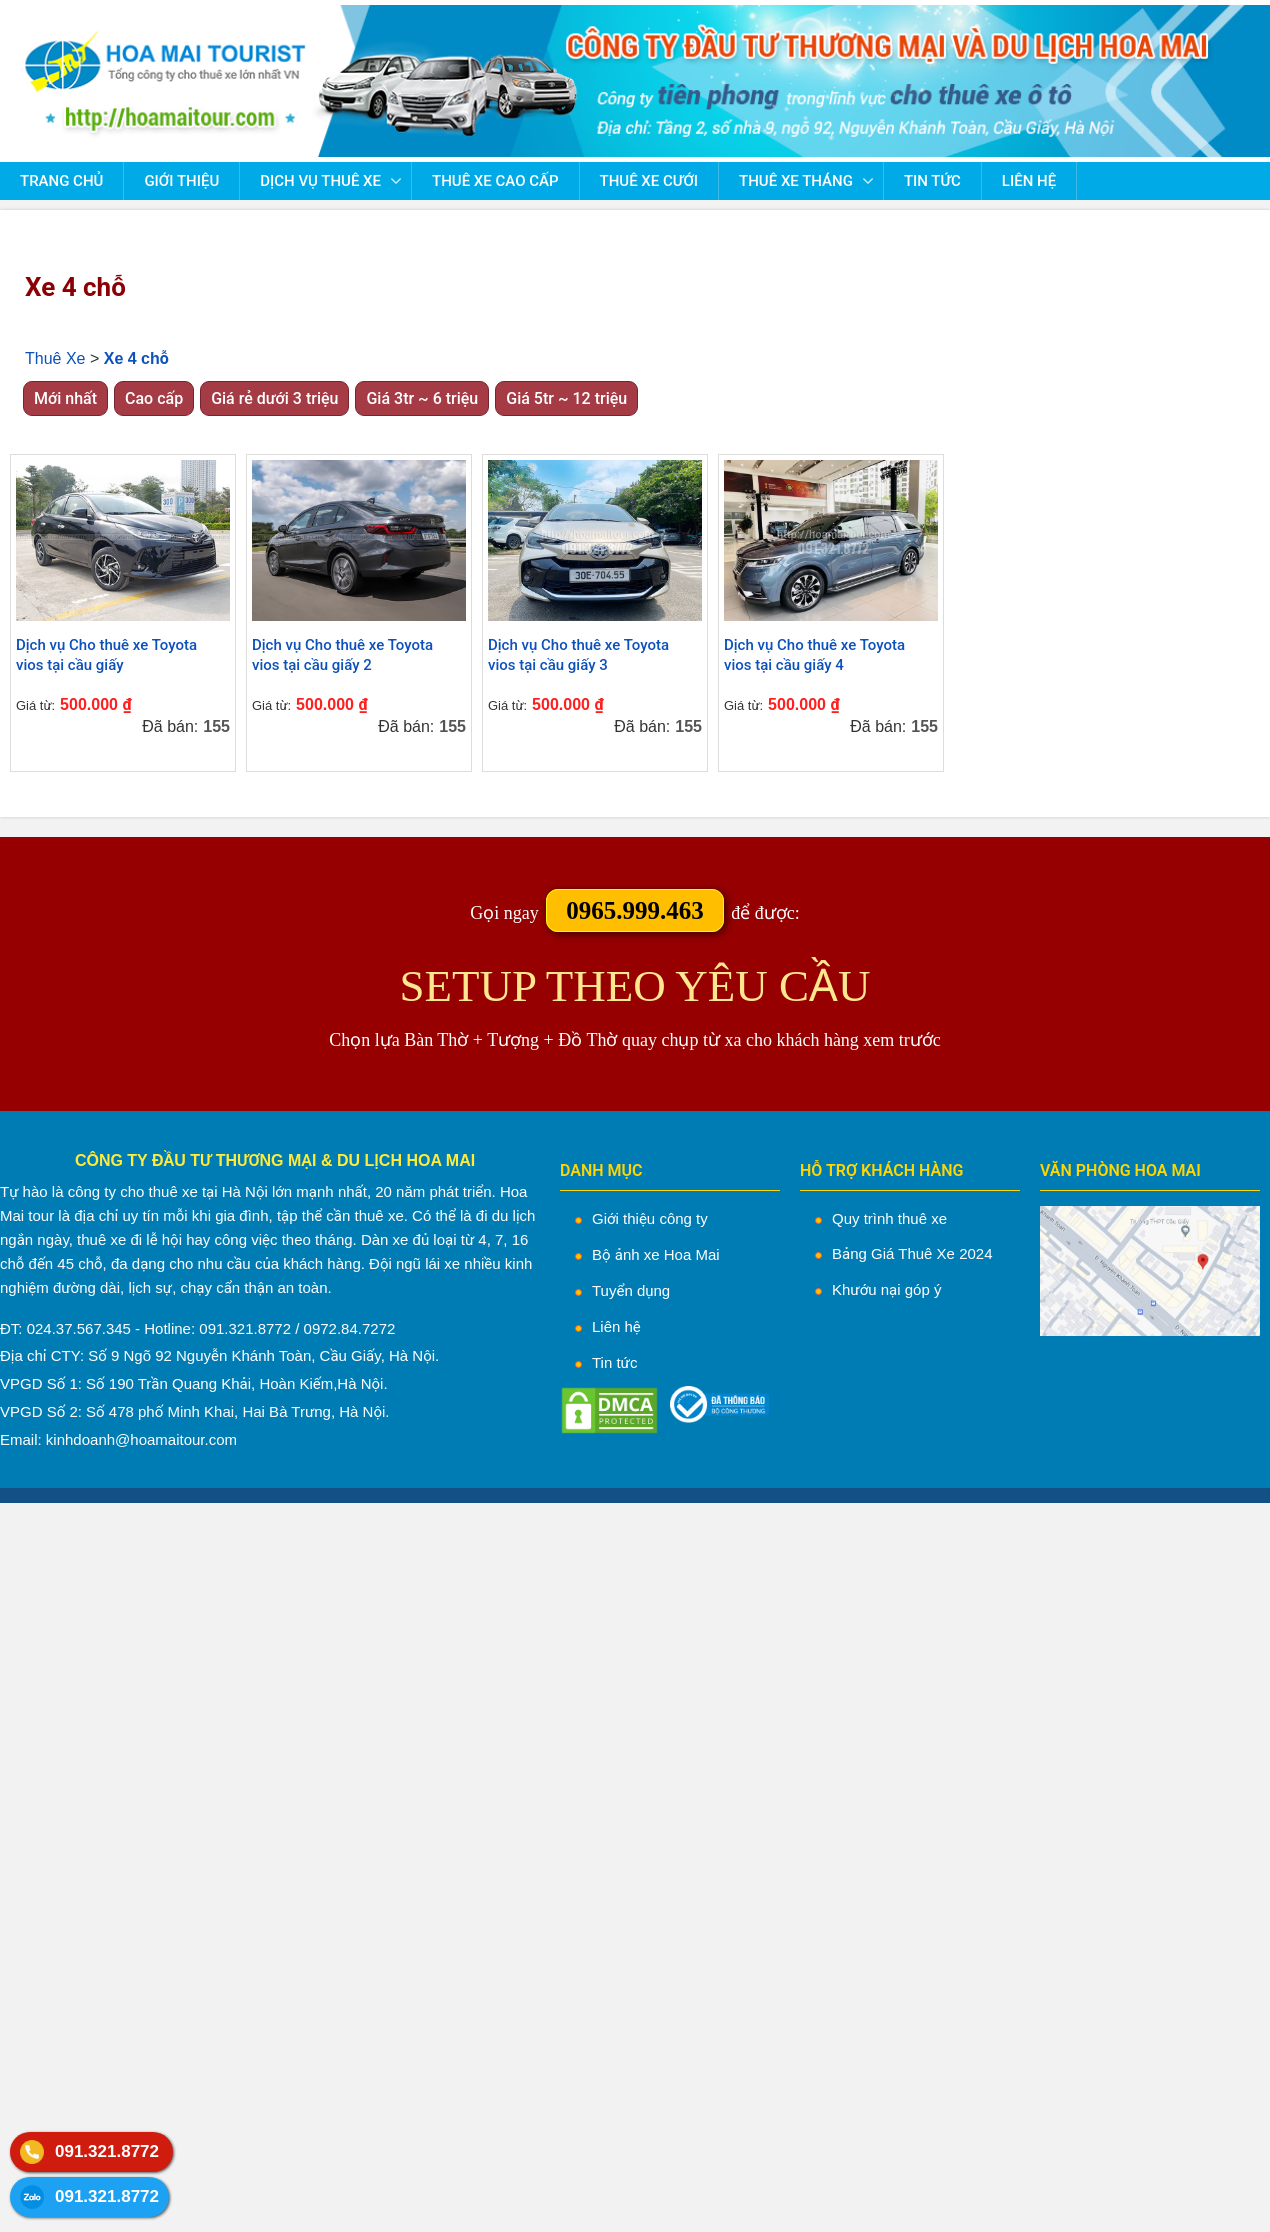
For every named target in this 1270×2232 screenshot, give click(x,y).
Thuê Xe (55, 358)
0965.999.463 (635, 910)
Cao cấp (154, 398)
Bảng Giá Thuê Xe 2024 (912, 1253)
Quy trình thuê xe (889, 1218)
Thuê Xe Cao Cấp (495, 181)
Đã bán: (170, 726)
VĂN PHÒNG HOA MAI (1120, 1170)
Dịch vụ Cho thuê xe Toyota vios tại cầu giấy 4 (814, 655)
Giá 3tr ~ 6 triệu (422, 398)
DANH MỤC (601, 1170)
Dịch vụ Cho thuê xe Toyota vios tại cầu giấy (106, 655)
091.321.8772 (107, 2151)
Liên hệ (1029, 181)
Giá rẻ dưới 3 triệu (274, 398)
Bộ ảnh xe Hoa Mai (656, 1254)
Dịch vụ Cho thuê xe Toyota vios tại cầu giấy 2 (342, 655)
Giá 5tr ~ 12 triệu (566, 398)
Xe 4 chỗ (75, 287)
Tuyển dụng (631, 1290)
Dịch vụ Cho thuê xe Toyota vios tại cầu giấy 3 (578, 655)
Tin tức (932, 181)
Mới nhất (65, 398)
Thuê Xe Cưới (649, 181)
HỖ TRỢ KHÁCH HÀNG (881, 1170)
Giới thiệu (181, 181)
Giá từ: (35, 705)
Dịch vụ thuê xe (320, 181)
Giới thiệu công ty (650, 1218)
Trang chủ (61, 181)
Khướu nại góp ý (886, 1289)
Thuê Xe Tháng (796, 181)
